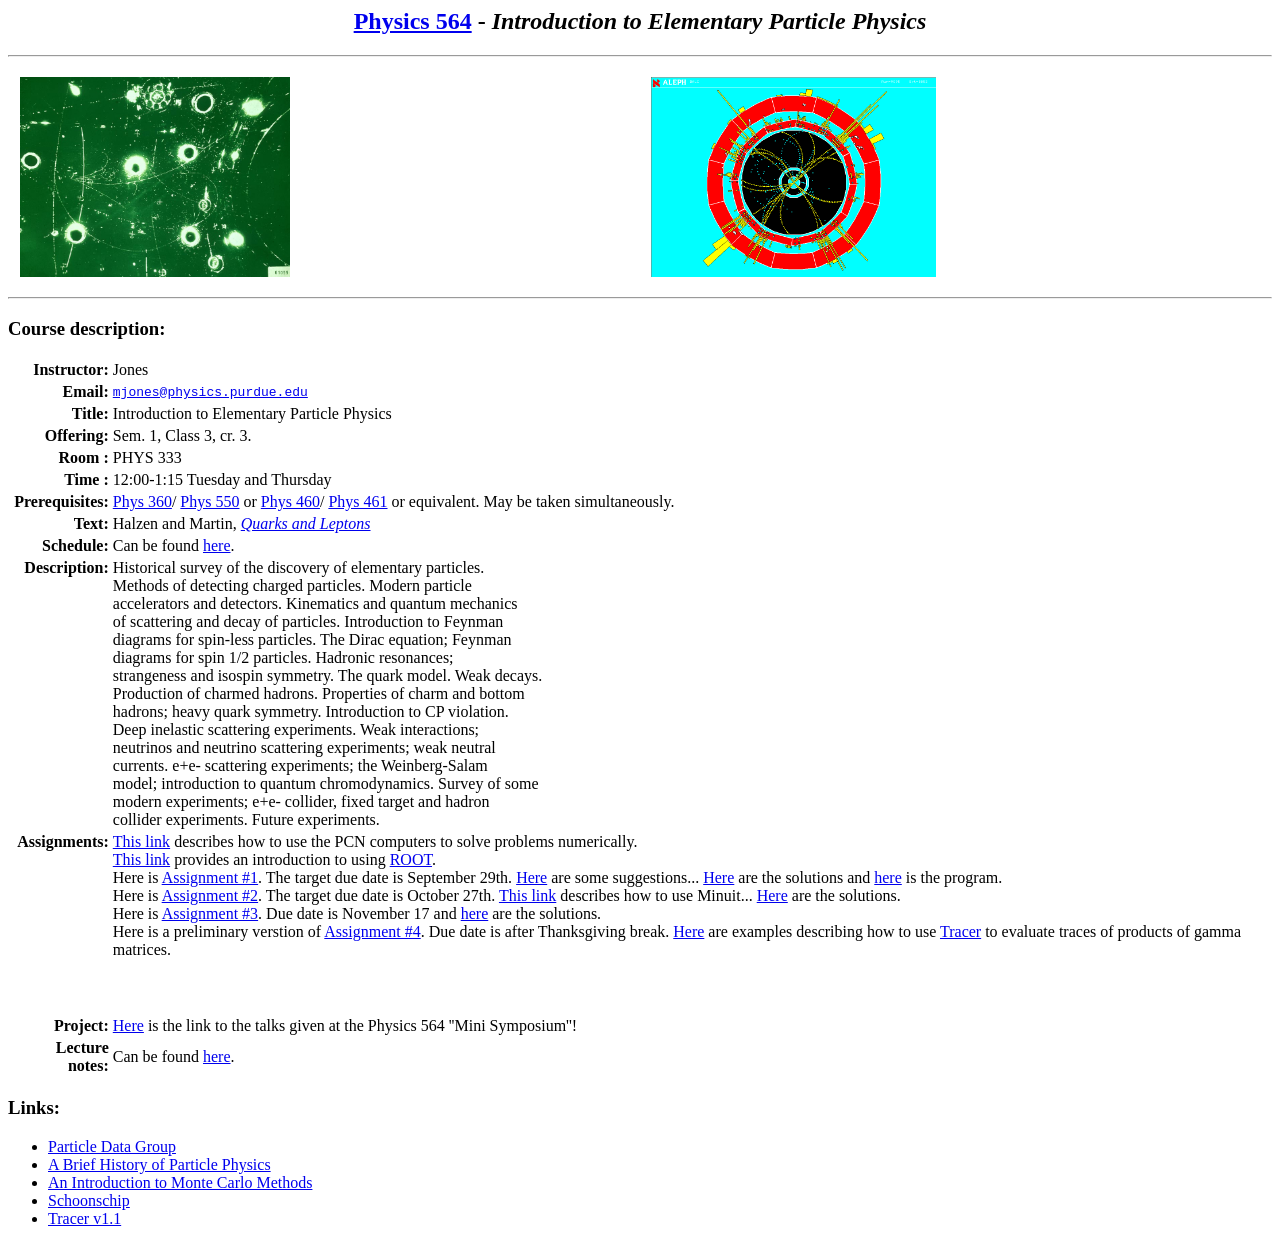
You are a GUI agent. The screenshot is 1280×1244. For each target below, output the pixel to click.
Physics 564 (413, 21)
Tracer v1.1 (84, 1218)
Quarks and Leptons (306, 523)
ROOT (411, 859)
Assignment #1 (210, 877)
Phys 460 (290, 501)
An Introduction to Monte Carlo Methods (180, 1182)
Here (531, 877)
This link (141, 841)
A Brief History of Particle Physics (159, 1164)
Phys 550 (209, 501)
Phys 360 (142, 501)
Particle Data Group (112, 1146)
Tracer (960, 931)
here (217, 545)
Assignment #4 (372, 931)
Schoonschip (89, 1200)
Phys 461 (357, 501)
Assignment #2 (210, 895)
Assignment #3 (210, 913)
